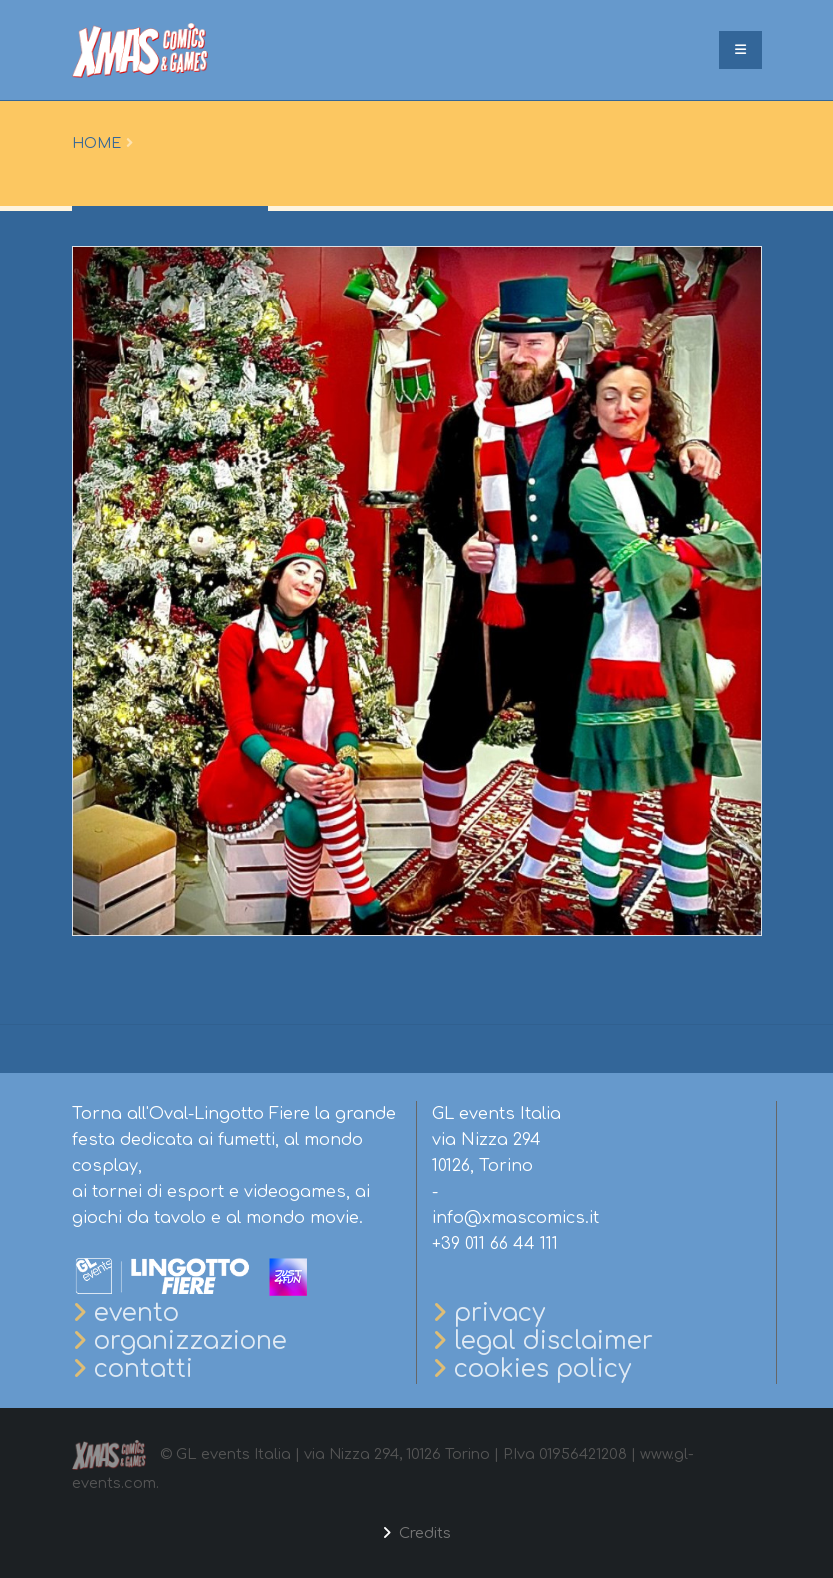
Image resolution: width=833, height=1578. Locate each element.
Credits (423, 1533)
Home (96, 143)
